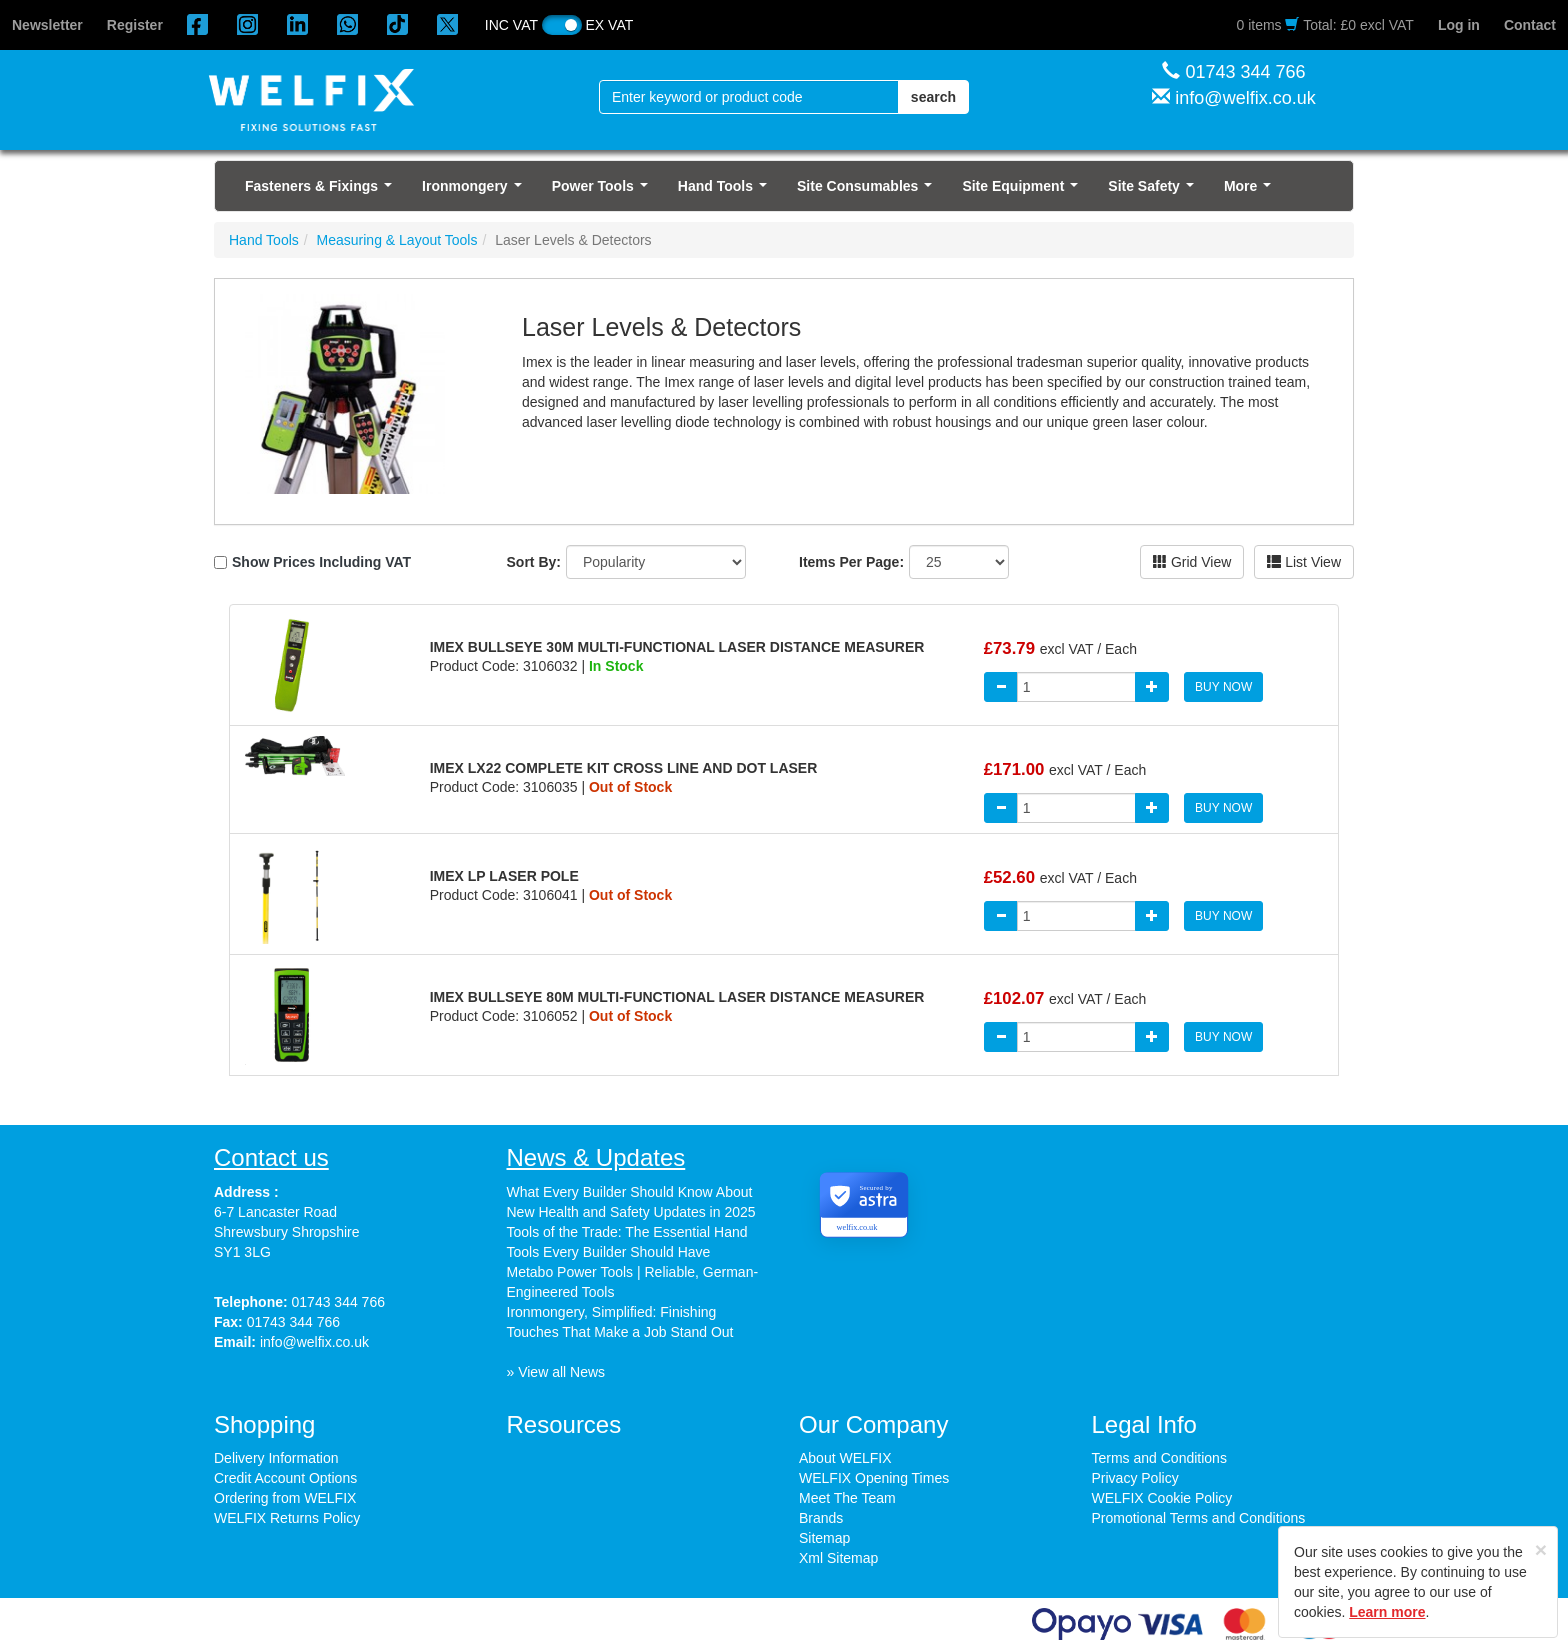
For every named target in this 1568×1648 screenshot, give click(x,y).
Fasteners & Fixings (322, 191)
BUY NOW (1223, 687)
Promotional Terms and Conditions (1199, 1518)
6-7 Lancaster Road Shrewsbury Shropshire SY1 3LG (287, 1232)
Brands (821, 1518)
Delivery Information (276, 1458)
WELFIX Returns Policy (287, 1518)
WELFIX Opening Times (874, 1478)
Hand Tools (726, 191)
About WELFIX (845, 1458)
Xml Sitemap (838, 1558)
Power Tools (604, 191)
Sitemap (824, 1538)
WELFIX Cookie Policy (1162, 1498)
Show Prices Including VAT (321, 562)
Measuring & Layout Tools (397, 240)
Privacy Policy (1135, 1478)
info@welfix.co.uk (1245, 98)
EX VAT (610, 25)
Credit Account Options (285, 1478)
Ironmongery (475, 191)
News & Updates (596, 1157)
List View (1304, 562)
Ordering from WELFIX (285, 1498)
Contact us (271, 1157)
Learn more (1387, 1612)
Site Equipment (1024, 191)
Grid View (1192, 562)
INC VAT (511, 25)
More (1251, 191)
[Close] (1541, 1549)
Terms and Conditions (1159, 1458)
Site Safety (1154, 191)
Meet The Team (847, 1498)
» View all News (556, 1372)
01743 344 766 (1245, 72)
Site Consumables (868, 191)
